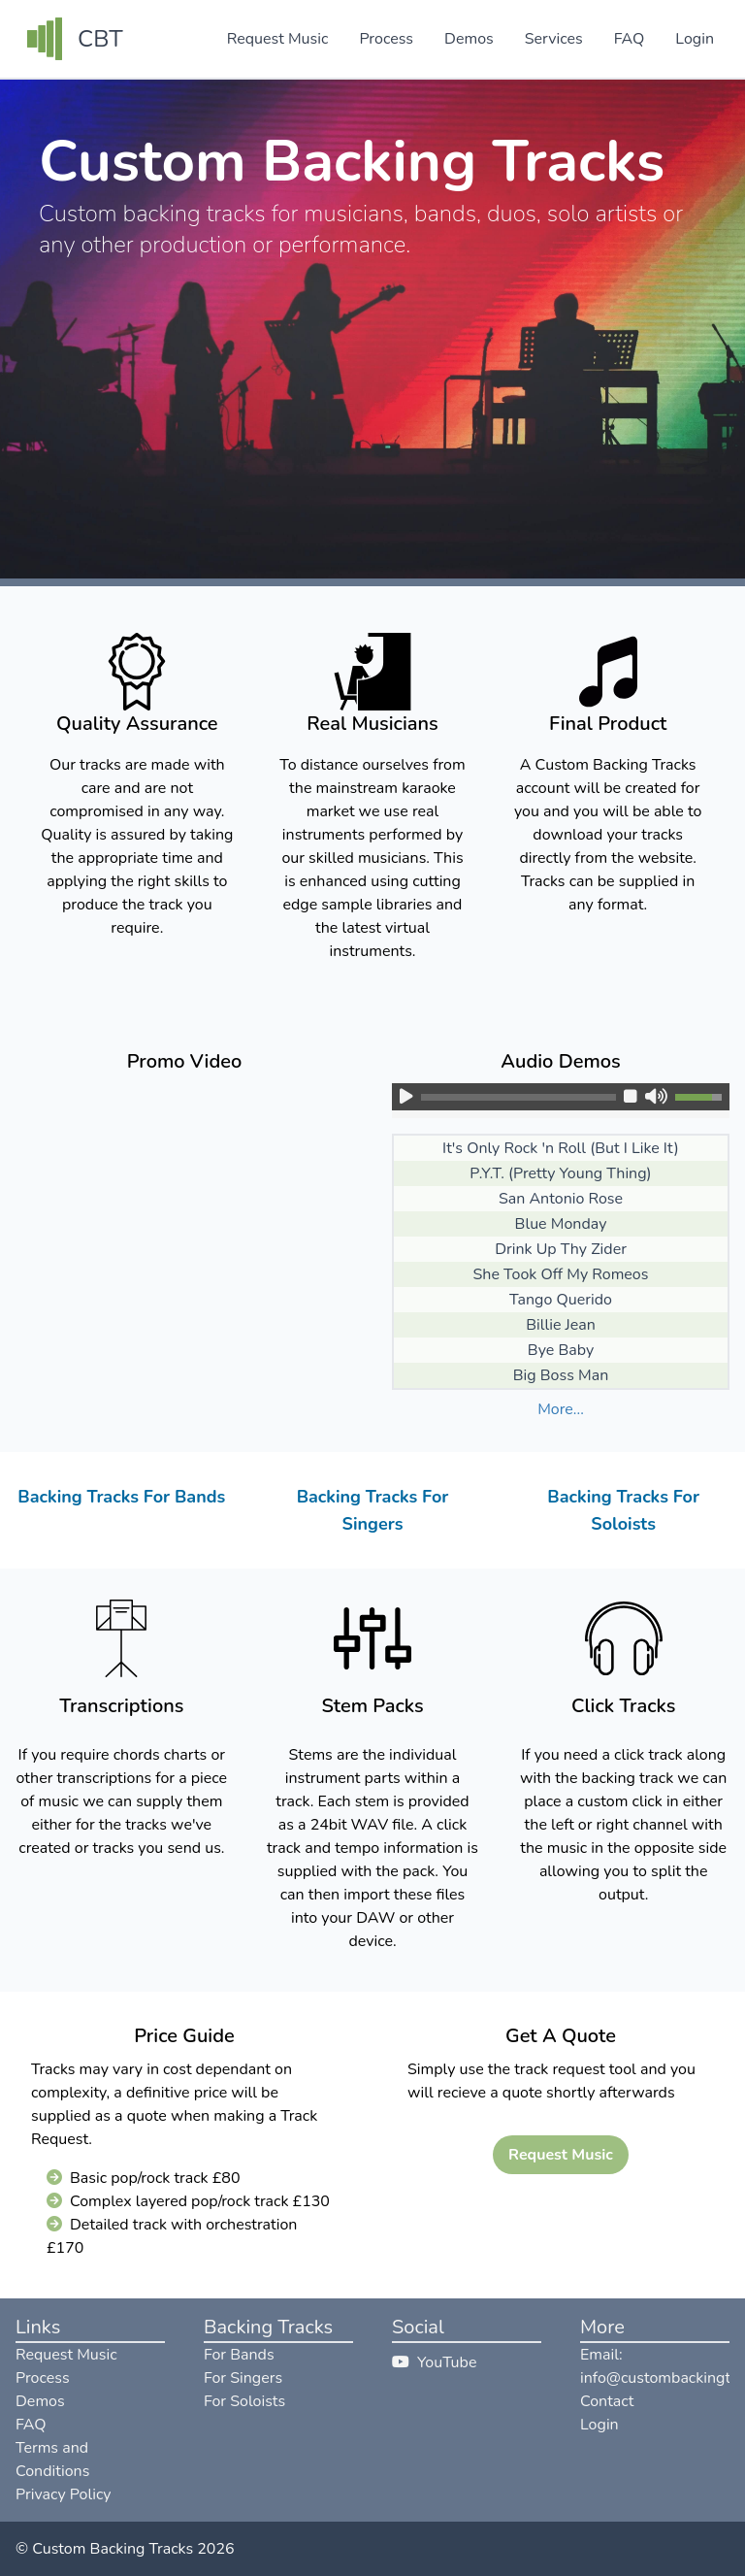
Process (386, 39)
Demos (469, 39)
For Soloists (244, 2401)
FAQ (629, 39)
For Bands (239, 2354)
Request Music (278, 39)
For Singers (243, 2378)
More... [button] (560, 1409)
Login (694, 39)
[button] (402, 1096)
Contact (606, 2401)
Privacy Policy (64, 2494)
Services (554, 39)
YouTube (434, 2362)
